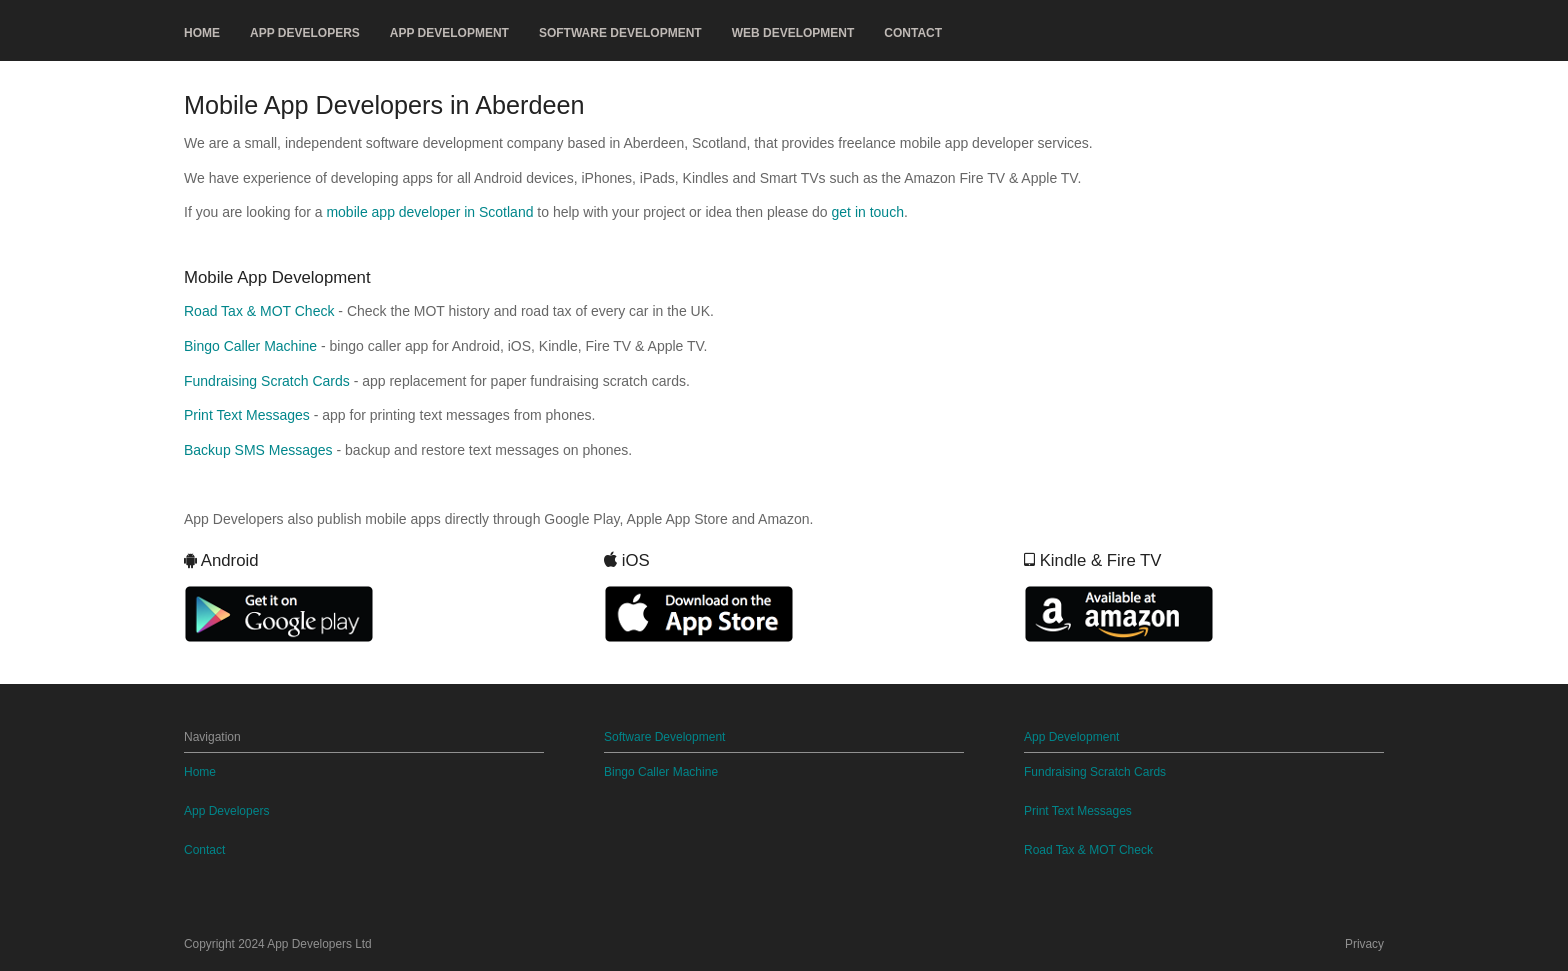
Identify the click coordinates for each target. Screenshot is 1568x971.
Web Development (793, 33)
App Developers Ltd (319, 944)
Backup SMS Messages (258, 450)
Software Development (620, 33)
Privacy (1364, 944)
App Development (449, 33)
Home (202, 33)
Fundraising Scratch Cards (267, 381)
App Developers (305, 33)
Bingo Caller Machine (250, 346)
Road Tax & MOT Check (259, 311)
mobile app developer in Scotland (429, 212)
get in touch (868, 212)
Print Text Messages (247, 415)
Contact (913, 33)
